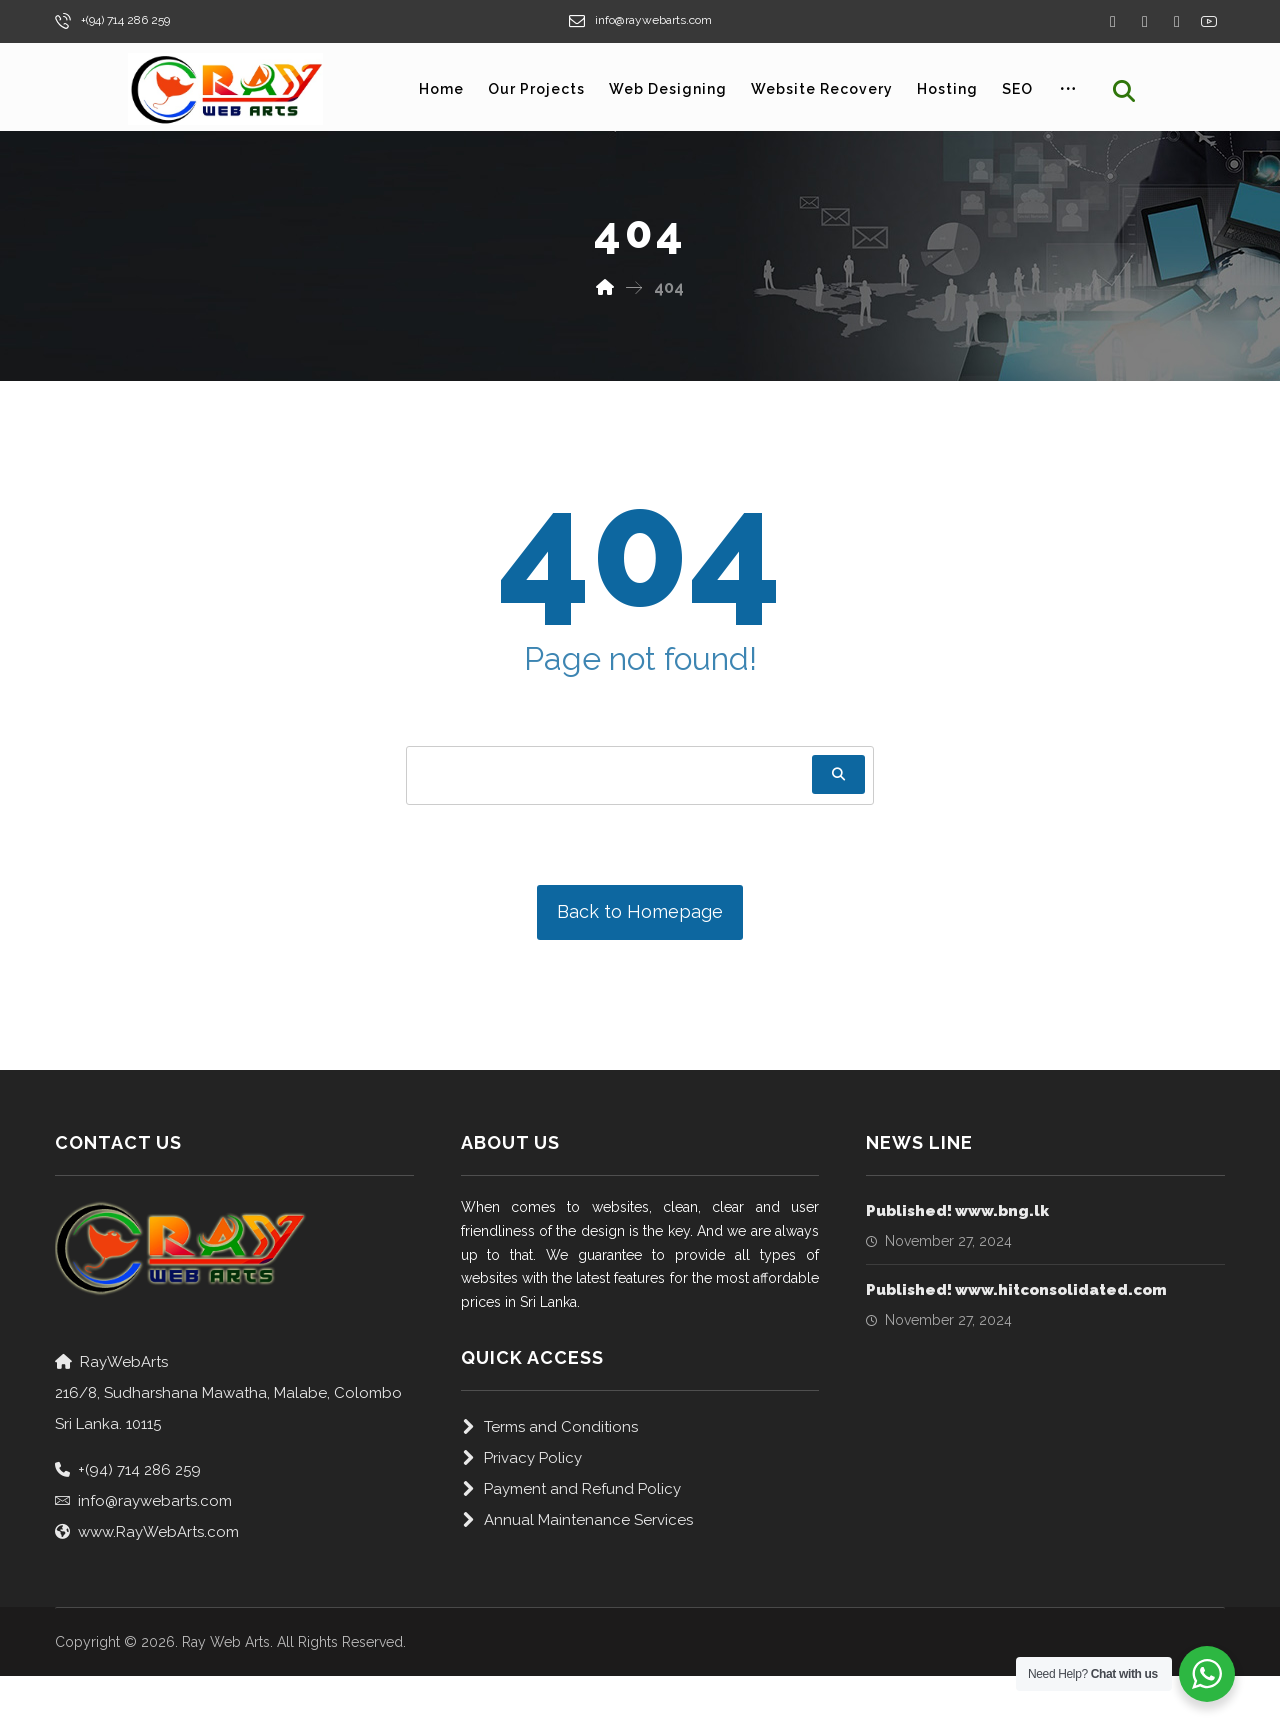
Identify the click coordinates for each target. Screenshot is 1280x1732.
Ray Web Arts (226, 1642)
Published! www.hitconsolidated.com (1016, 1290)
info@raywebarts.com (143, 1501)
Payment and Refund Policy (571, 1489)
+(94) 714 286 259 (128, 1470)
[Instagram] (1177, 22)
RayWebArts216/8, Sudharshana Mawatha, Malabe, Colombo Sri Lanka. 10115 (228, 1393)
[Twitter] (1145, 22)
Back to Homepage (640, 911)
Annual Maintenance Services (577, 1520)
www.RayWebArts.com (147, 1532)
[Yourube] (1209, 21)
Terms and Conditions (549, 1427)
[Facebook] (1113, 22)
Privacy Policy (521, 1458)
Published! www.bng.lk (957, 1211)
